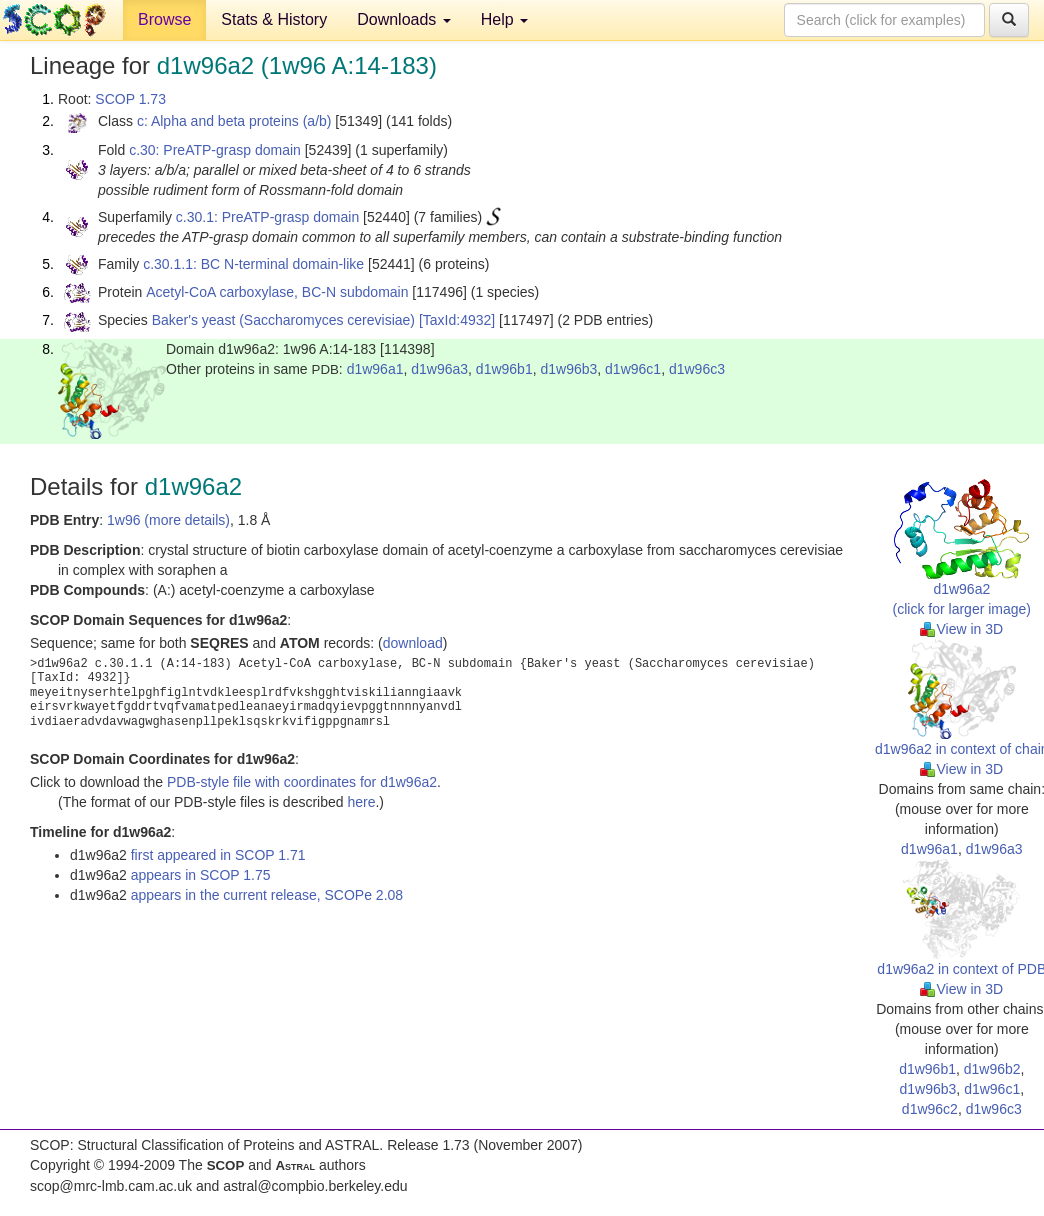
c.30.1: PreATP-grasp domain (267, 217)
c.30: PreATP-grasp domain (215, 150)
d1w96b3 (568, 369)
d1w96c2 (930, 1109)
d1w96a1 (375, 369)
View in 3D (961, 629)
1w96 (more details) (168, 520)
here (361, 802)
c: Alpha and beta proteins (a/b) (234, 121)
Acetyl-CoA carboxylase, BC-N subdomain (277, 292)
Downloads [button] (404, 19)
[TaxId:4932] (457, 320)
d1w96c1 (633, 369)
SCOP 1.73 (130, 99)
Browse (164, 19)
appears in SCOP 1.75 (201, 875)
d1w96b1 (504, 369)
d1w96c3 (697, 369)
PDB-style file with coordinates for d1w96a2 (302, 782)
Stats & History (274, 19)
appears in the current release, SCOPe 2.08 (267, 895)
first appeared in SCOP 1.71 (218, 855)
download (413, 643)
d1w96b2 (992, 1069)
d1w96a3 (439, 369)
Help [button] (504, 19)
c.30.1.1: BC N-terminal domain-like (253, 264)
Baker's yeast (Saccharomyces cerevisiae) (283, 320)
